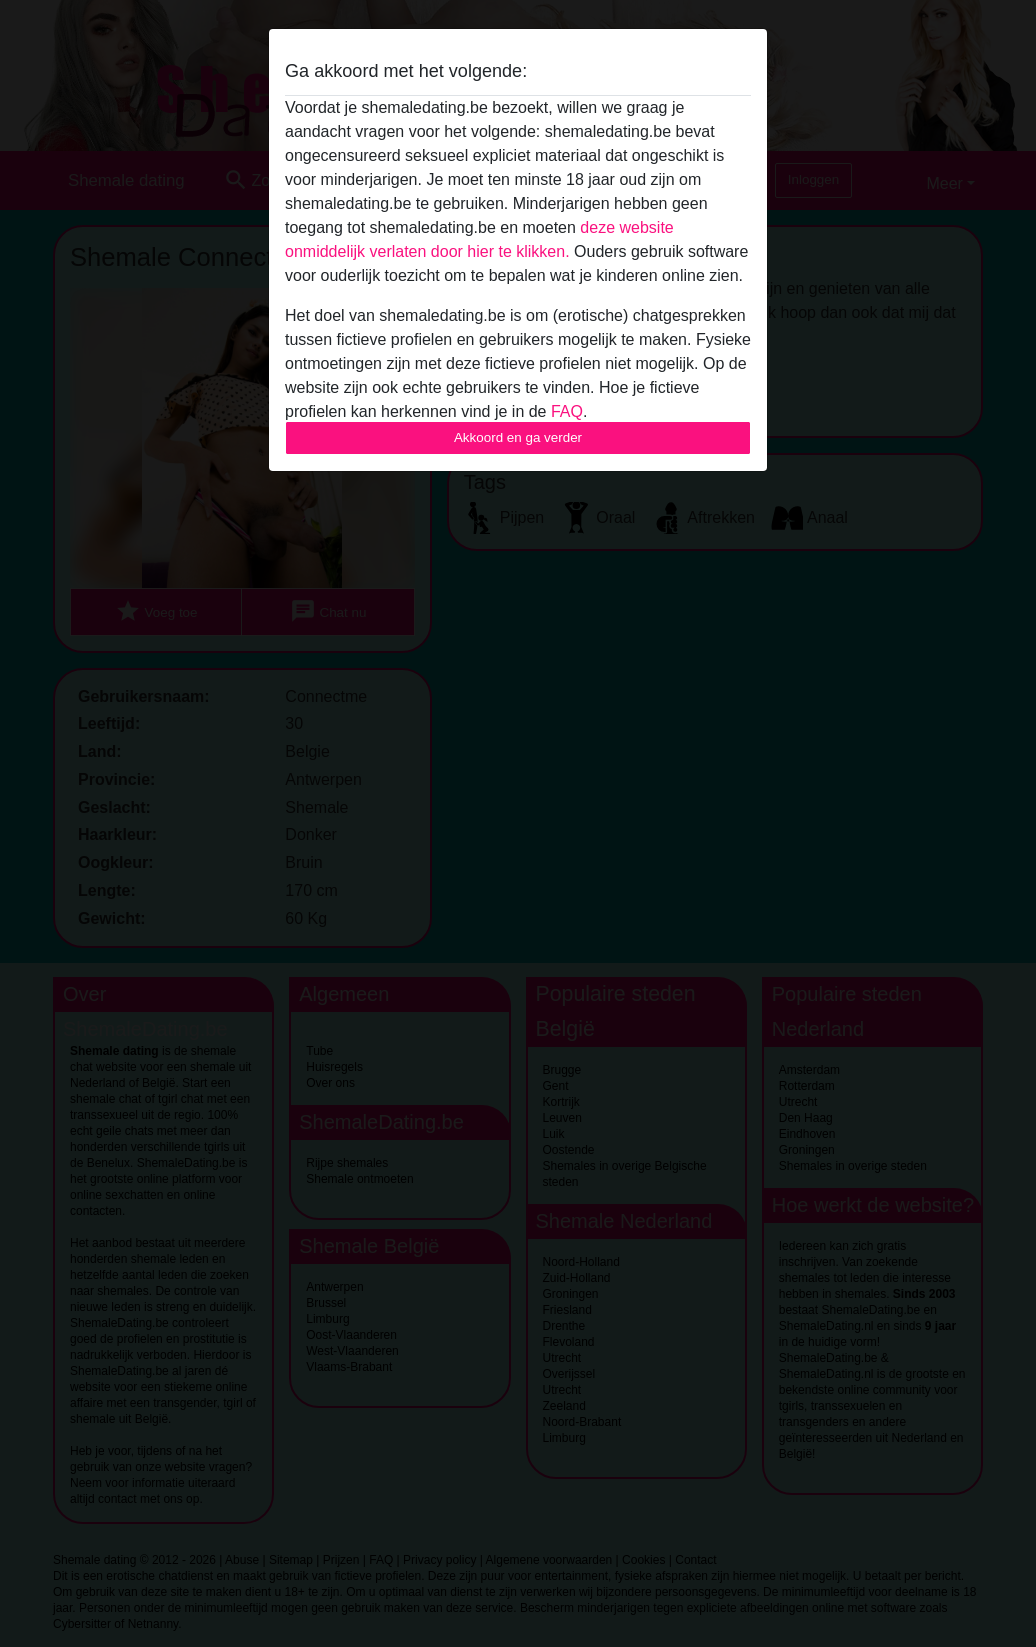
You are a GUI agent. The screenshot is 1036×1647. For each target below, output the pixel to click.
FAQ (567, 411)
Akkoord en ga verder (518, 437)
